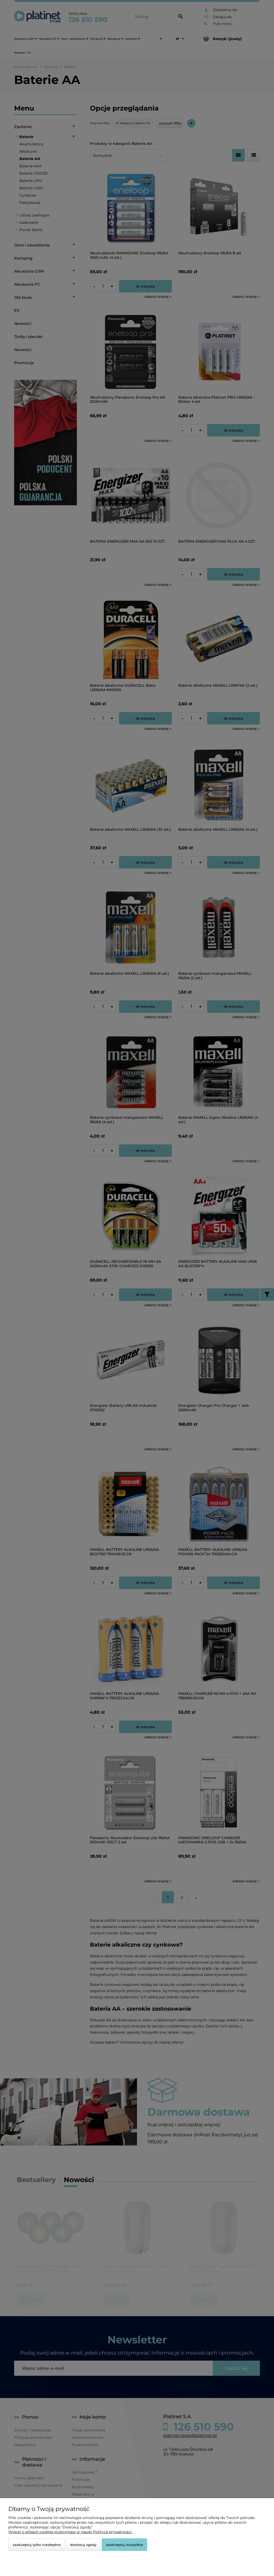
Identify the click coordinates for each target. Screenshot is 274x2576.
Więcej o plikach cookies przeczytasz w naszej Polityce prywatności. (70, 2531)
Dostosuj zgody (83, 2545)
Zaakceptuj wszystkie (124, 2545)
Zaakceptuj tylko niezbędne (37, 2545)
